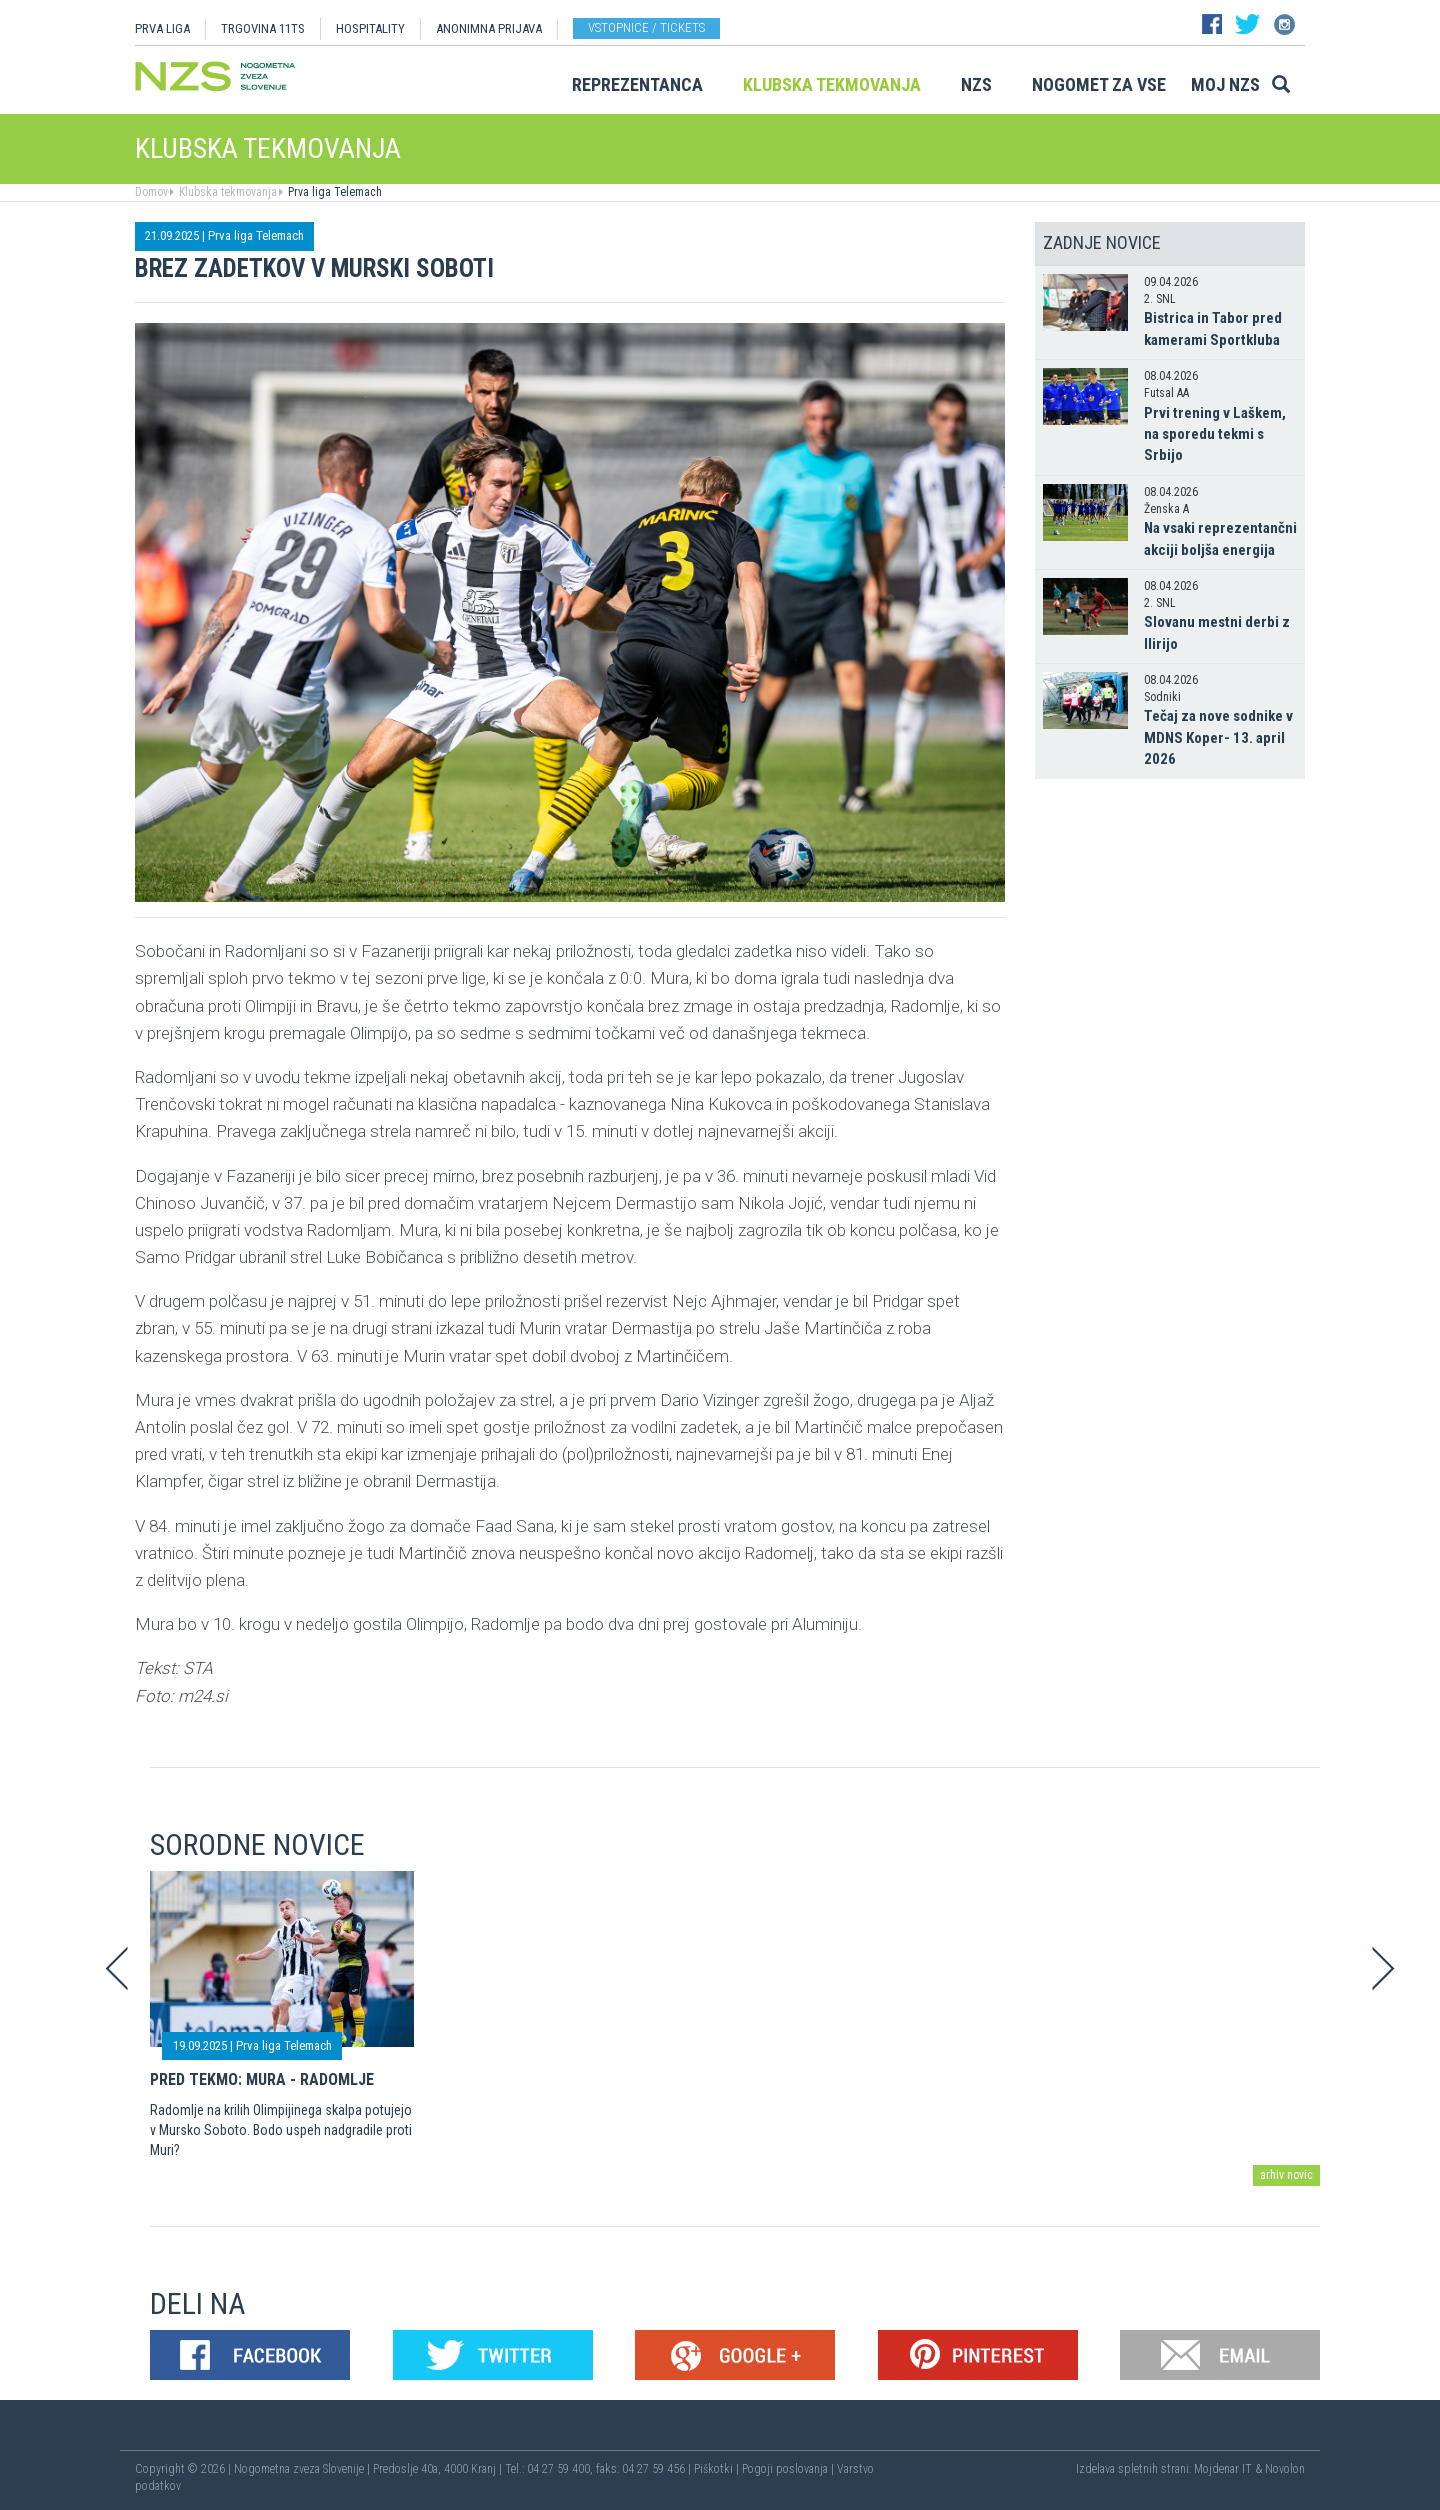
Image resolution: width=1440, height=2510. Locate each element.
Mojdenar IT (1223, 2469)
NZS (976, 84)
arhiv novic (1286, 2175)
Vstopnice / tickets (646, 27)
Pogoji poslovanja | (789, 2469)
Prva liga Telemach (333, 192)
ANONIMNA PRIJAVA (489, 28)
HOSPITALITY (370, 28)
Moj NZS (1225, 84)
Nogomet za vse (1099, 84)
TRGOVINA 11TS (263, 28)
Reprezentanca (637, 84)
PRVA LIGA (162, 28)
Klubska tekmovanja (832, 84)
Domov (151, 192)
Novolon (1285, 2469)
